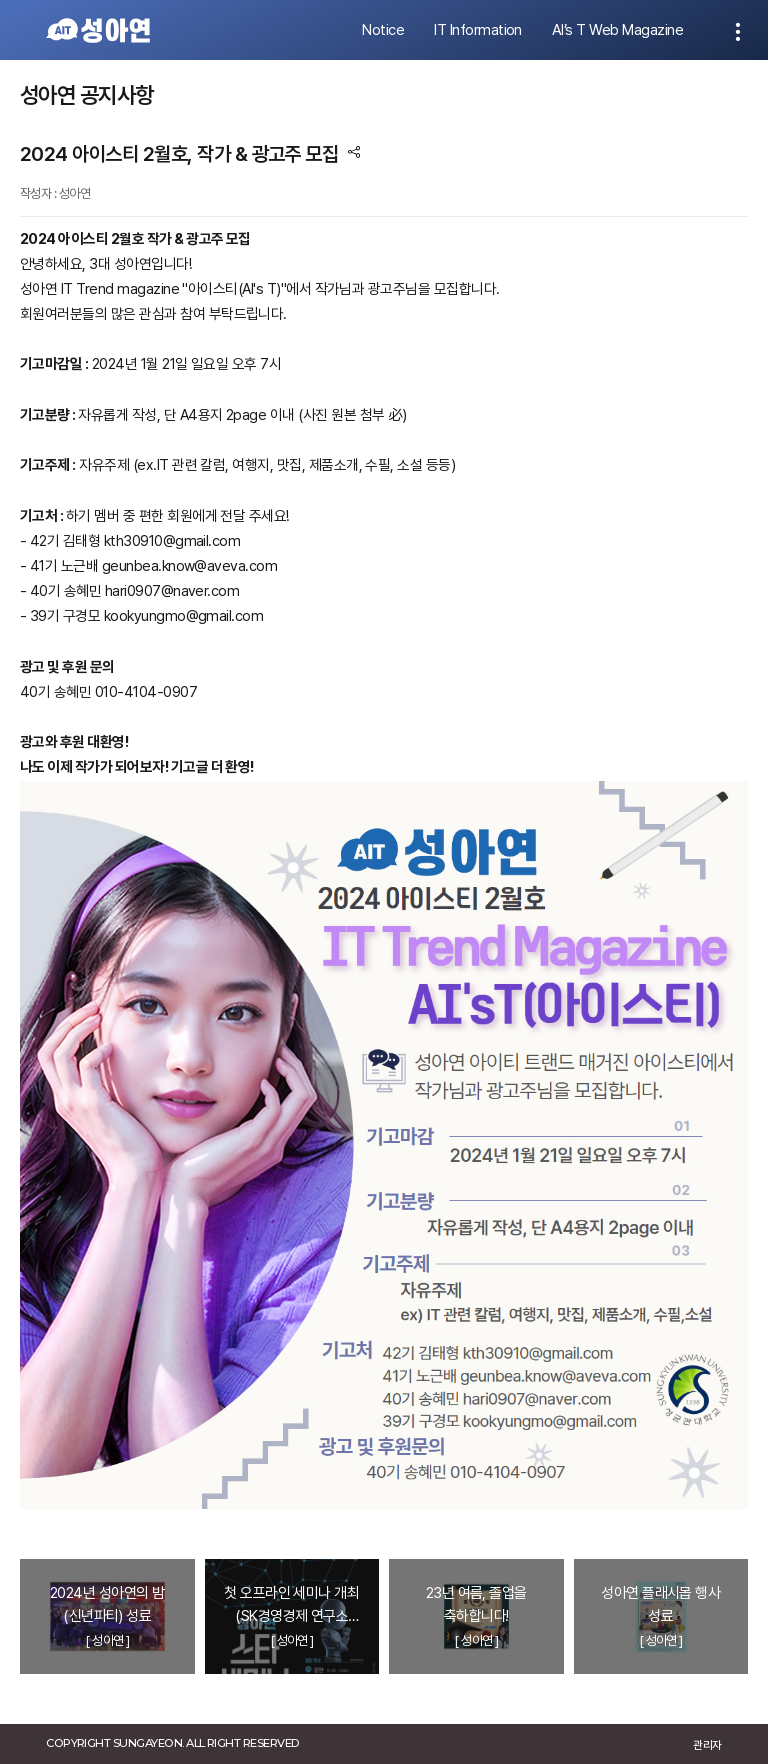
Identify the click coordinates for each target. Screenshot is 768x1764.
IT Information (478, 30)
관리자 (707, 1745)
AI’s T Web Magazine (617, 30)
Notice (383, 30)
